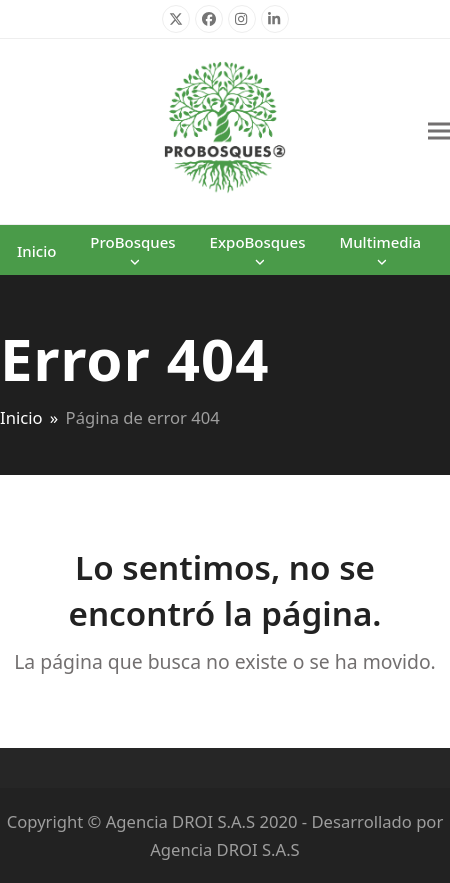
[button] (439, 131)
